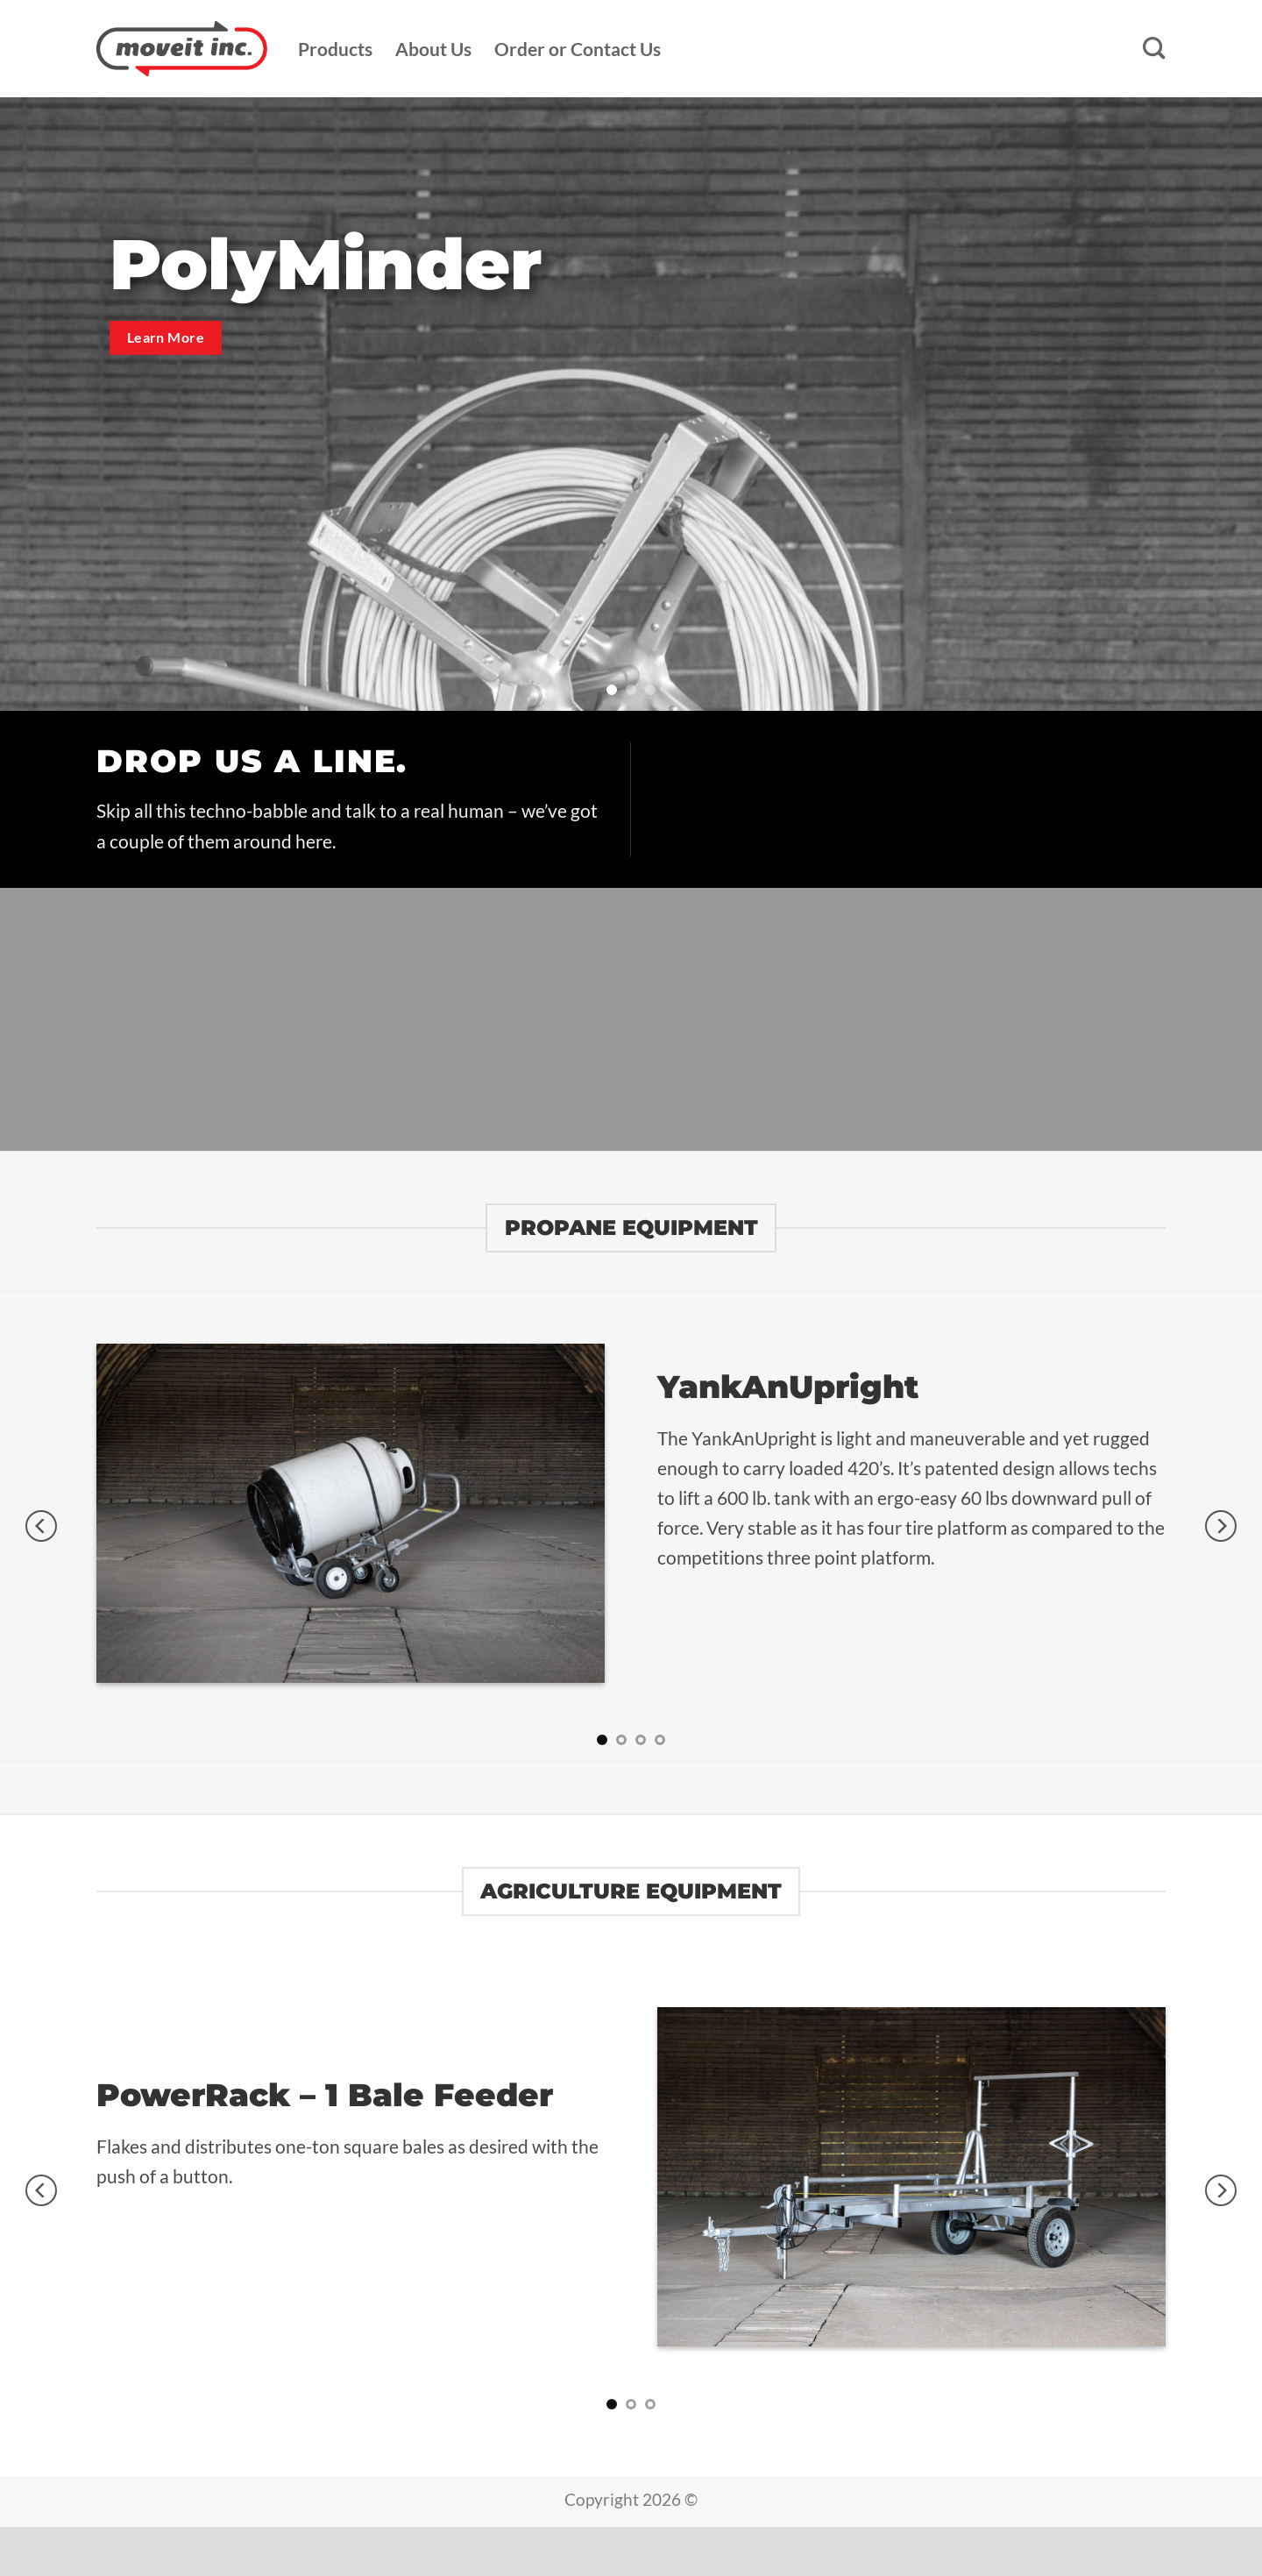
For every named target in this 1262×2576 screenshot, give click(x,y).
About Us (433, 49)
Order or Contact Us (577, 49)
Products (335, 49)
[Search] (1154, 48)
